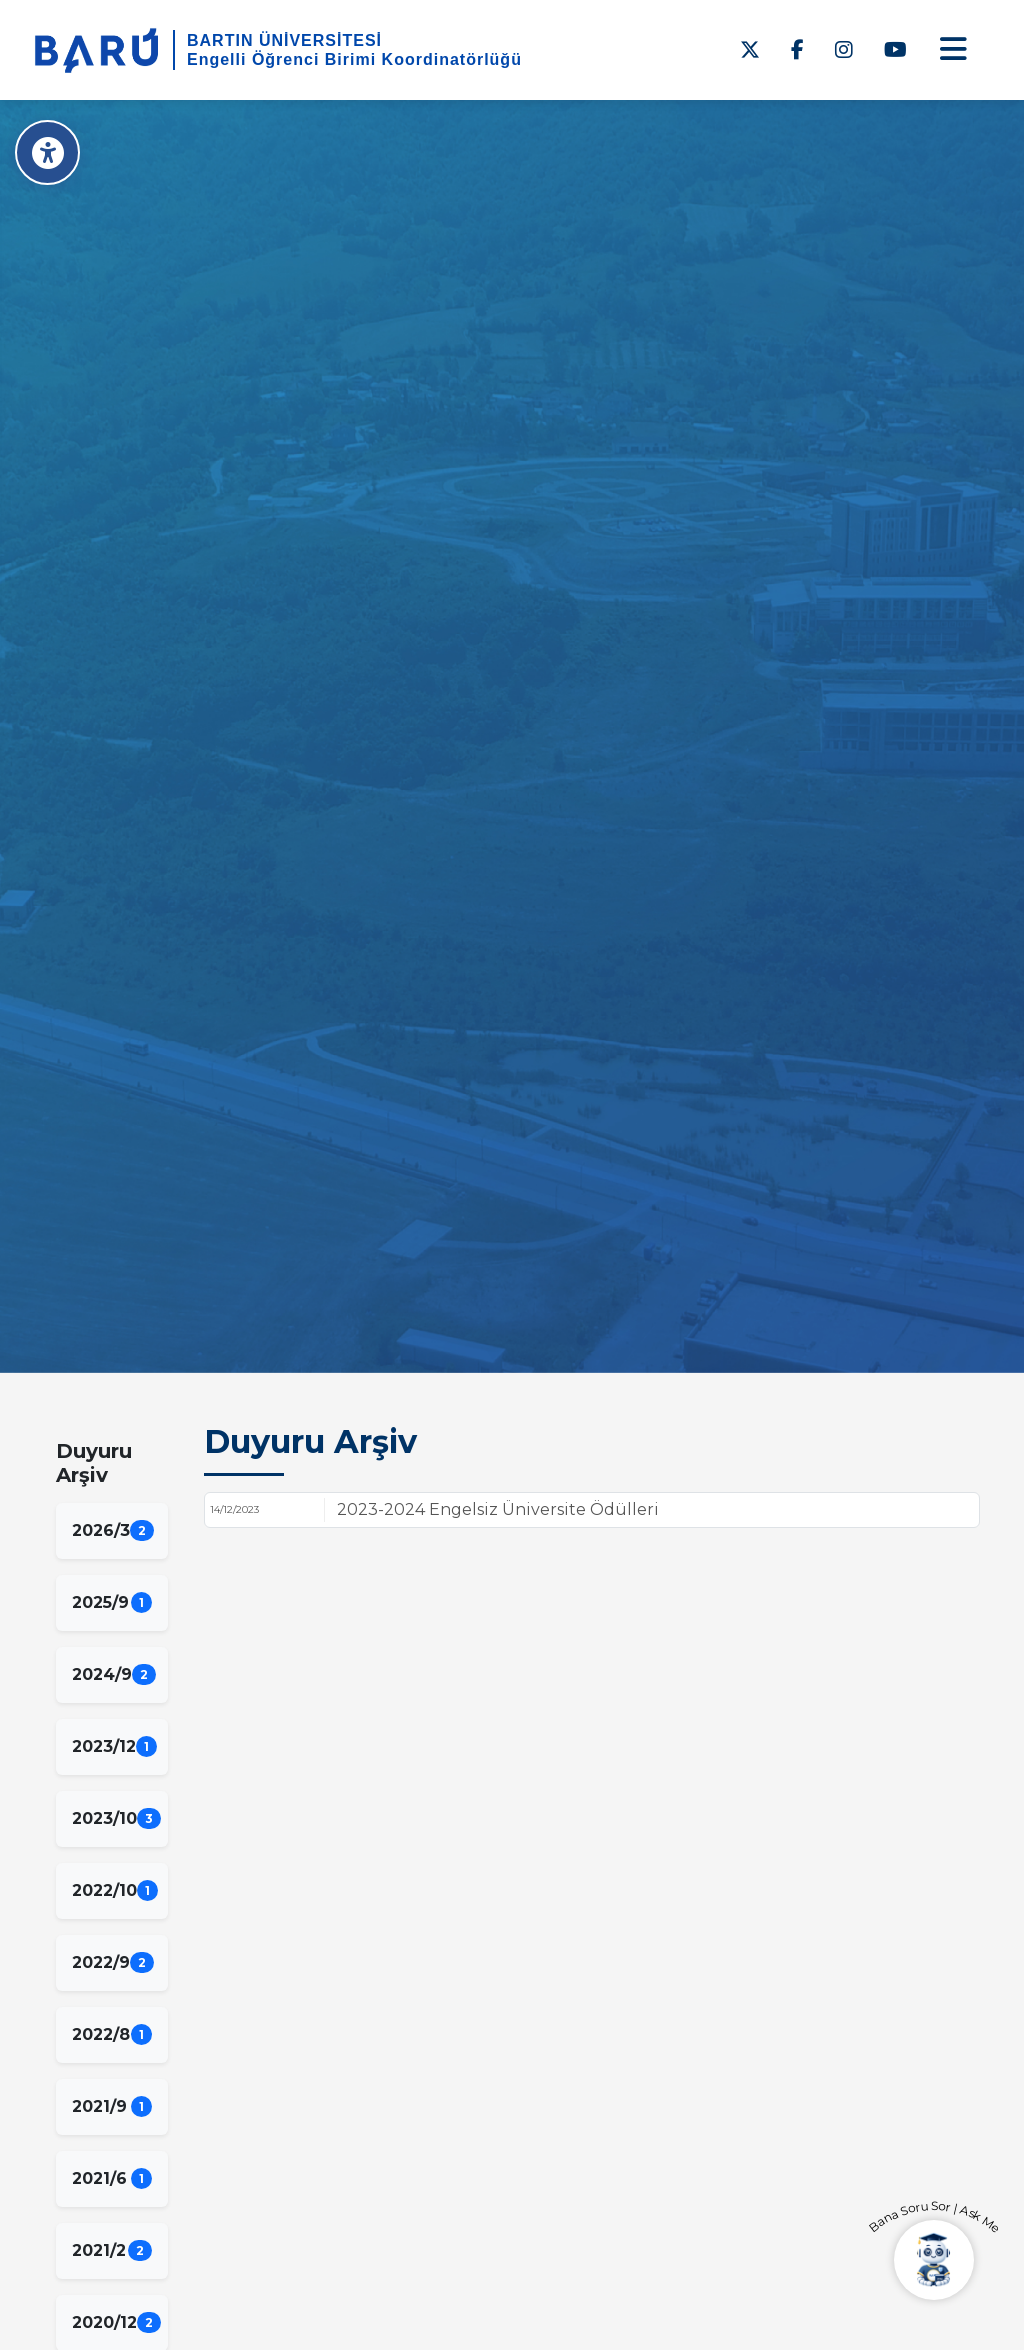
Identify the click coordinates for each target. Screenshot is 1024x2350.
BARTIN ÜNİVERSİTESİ (284, 40)
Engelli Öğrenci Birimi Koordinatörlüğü (354, 59)
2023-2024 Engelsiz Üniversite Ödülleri (498, 1509)
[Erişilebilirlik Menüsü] (47, 152)
